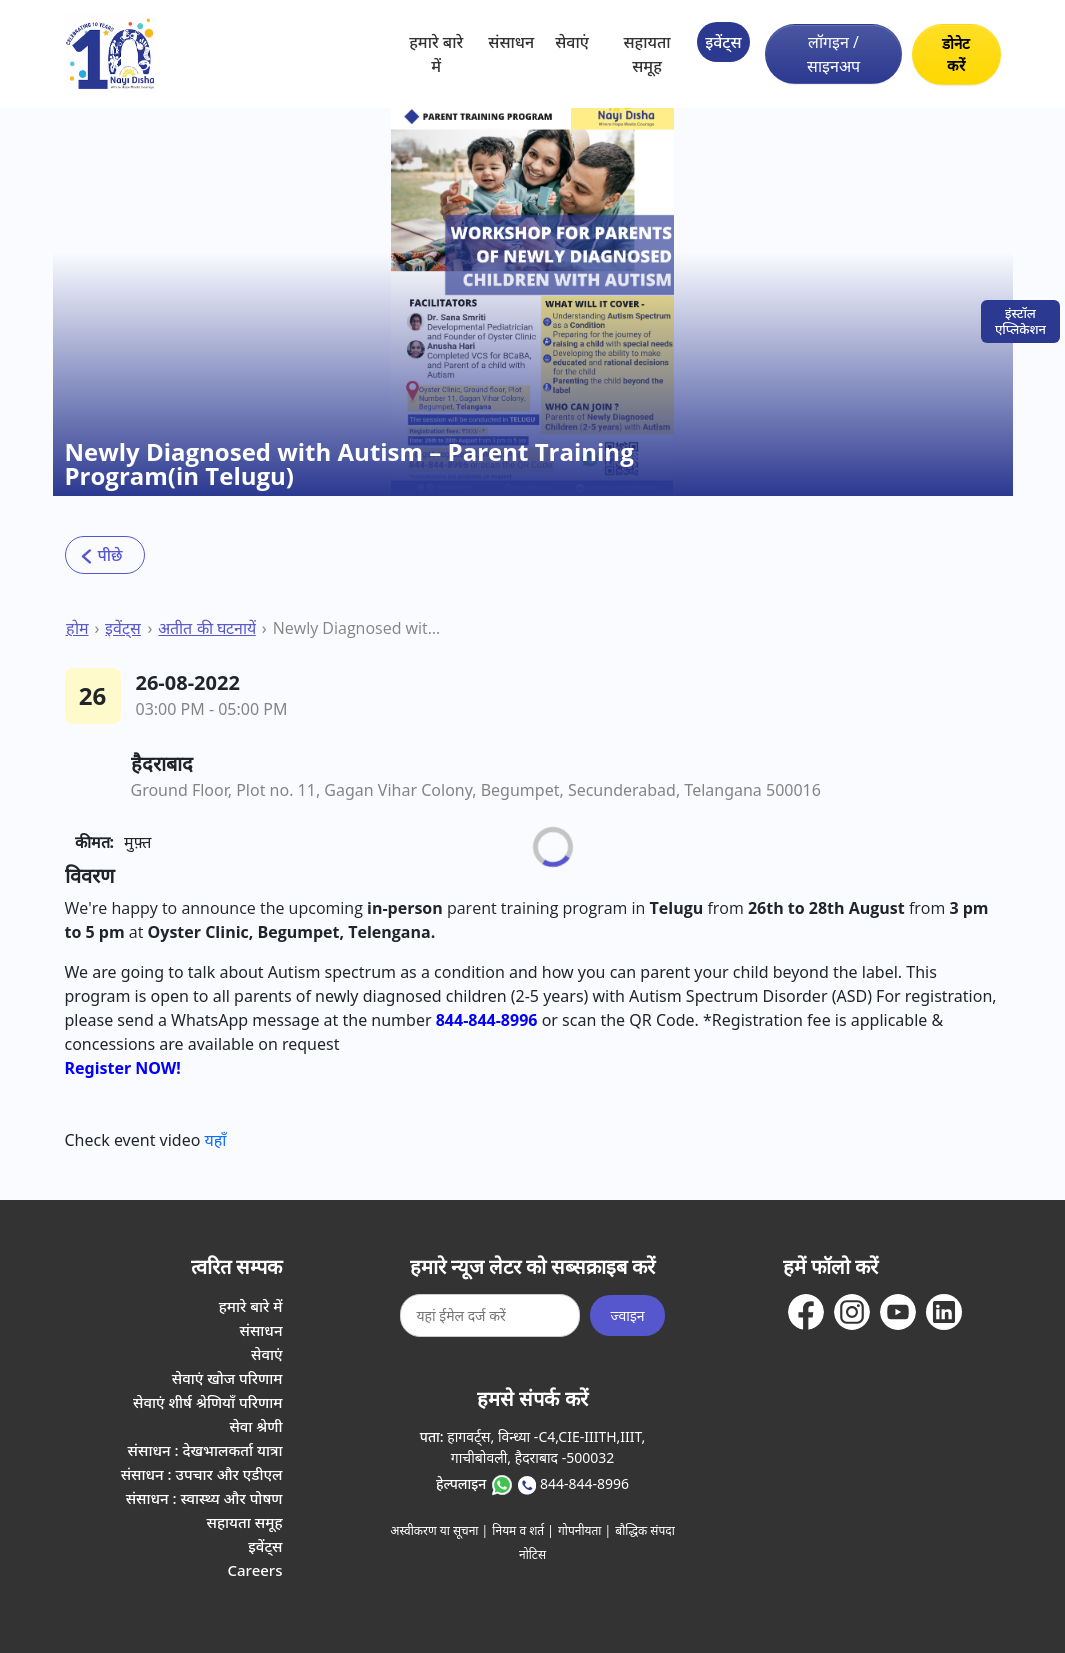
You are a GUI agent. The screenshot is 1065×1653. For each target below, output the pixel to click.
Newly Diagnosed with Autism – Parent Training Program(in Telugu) (360, 628)
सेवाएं (572, 42)
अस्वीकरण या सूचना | (439, 1530)
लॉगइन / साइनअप (833, 54)
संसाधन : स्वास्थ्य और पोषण (204, 1498)
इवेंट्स (723, 42)
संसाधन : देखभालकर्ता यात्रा (205, 1450)
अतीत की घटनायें (206, 628)
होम (77, 628)
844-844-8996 (584, 1483)
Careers (254, 1570)
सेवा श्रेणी (255, 1426)
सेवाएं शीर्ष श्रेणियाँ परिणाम (207, 1402)
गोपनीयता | (584, 1530)
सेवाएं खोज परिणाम (227, 1378)
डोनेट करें (956, 54)
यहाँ (216, 1140)
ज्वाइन (627, 1315)
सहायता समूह (646, 54)
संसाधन (511, 42)
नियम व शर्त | (523, 1530)
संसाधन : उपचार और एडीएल (202, 1474)
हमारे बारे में (436, 54)
